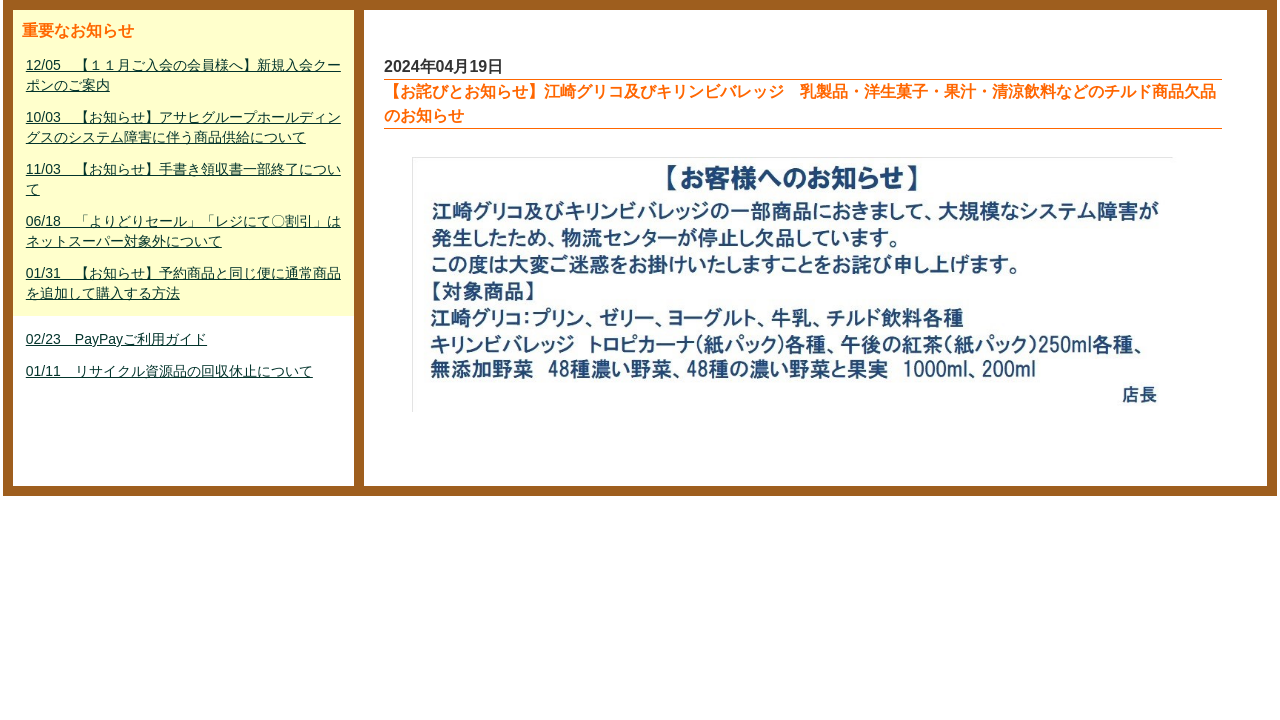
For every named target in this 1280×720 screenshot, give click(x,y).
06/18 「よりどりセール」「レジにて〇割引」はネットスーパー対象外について (183, 231)
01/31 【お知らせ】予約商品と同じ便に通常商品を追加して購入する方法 (183, 283)
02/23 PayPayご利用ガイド (116, 339)
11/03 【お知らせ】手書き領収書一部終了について (183, 179)
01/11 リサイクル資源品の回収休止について (169, 371)
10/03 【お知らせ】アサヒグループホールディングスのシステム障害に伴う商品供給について (183, 127)
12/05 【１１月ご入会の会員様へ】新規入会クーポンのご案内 (183, 75)
